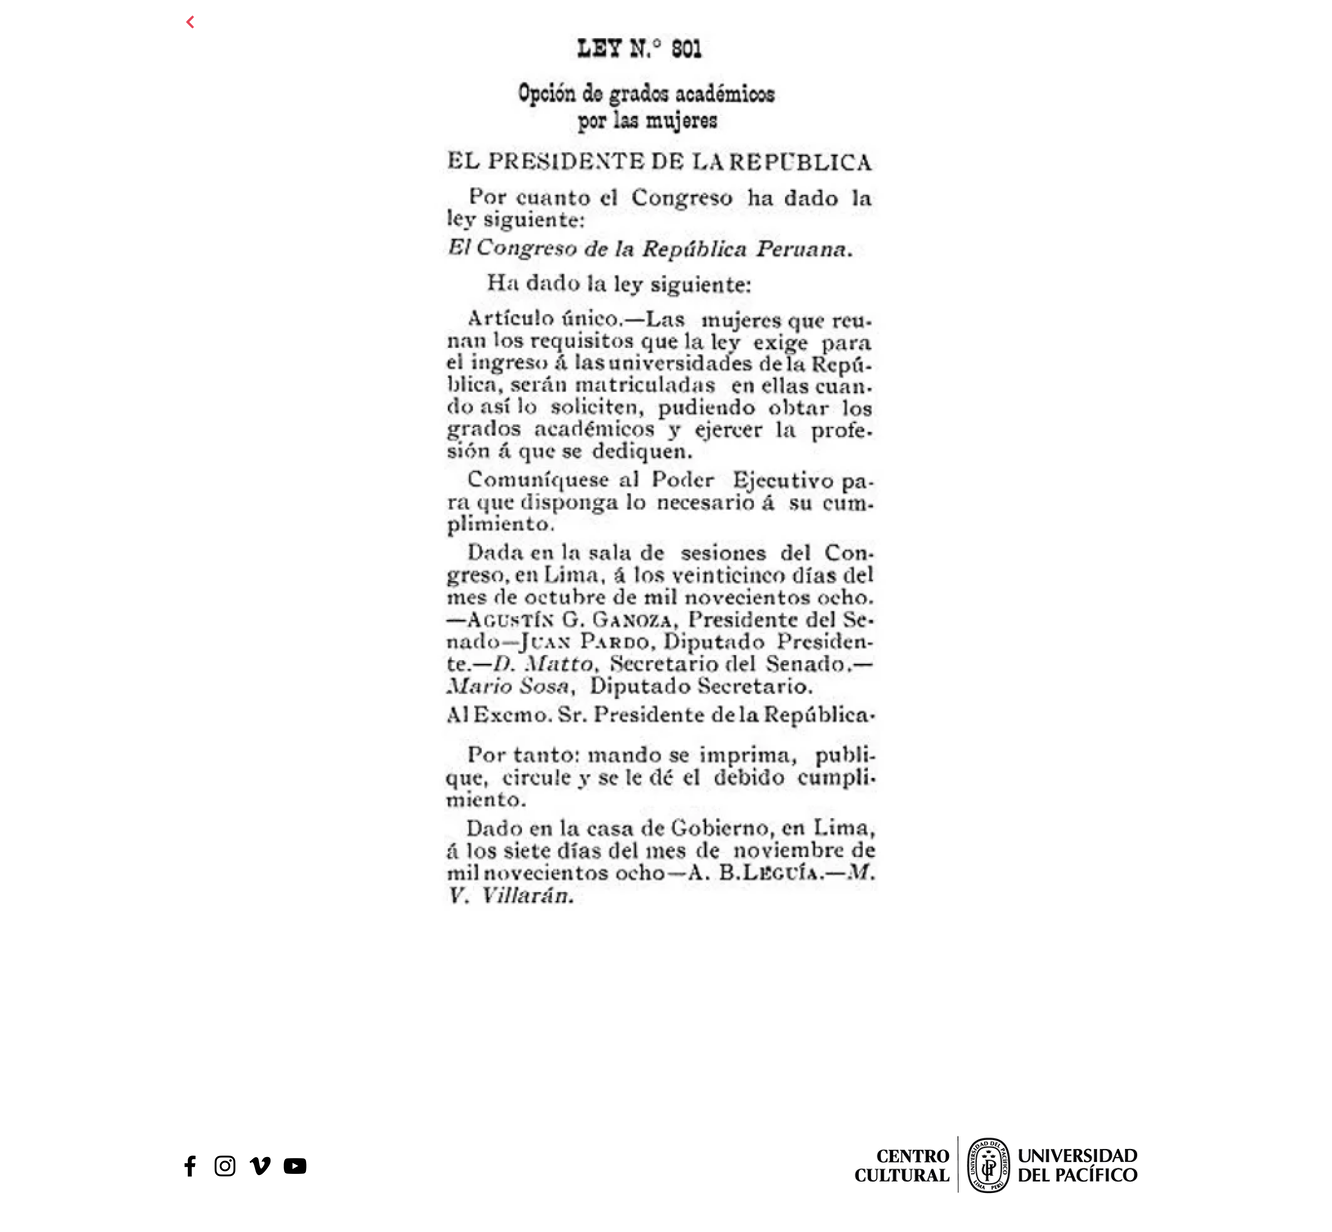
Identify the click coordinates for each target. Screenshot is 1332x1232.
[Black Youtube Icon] (295, 1166)
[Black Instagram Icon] (225, 1166)
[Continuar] (190, 22)
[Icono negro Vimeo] (260, 1166)
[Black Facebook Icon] (190, 1166)
